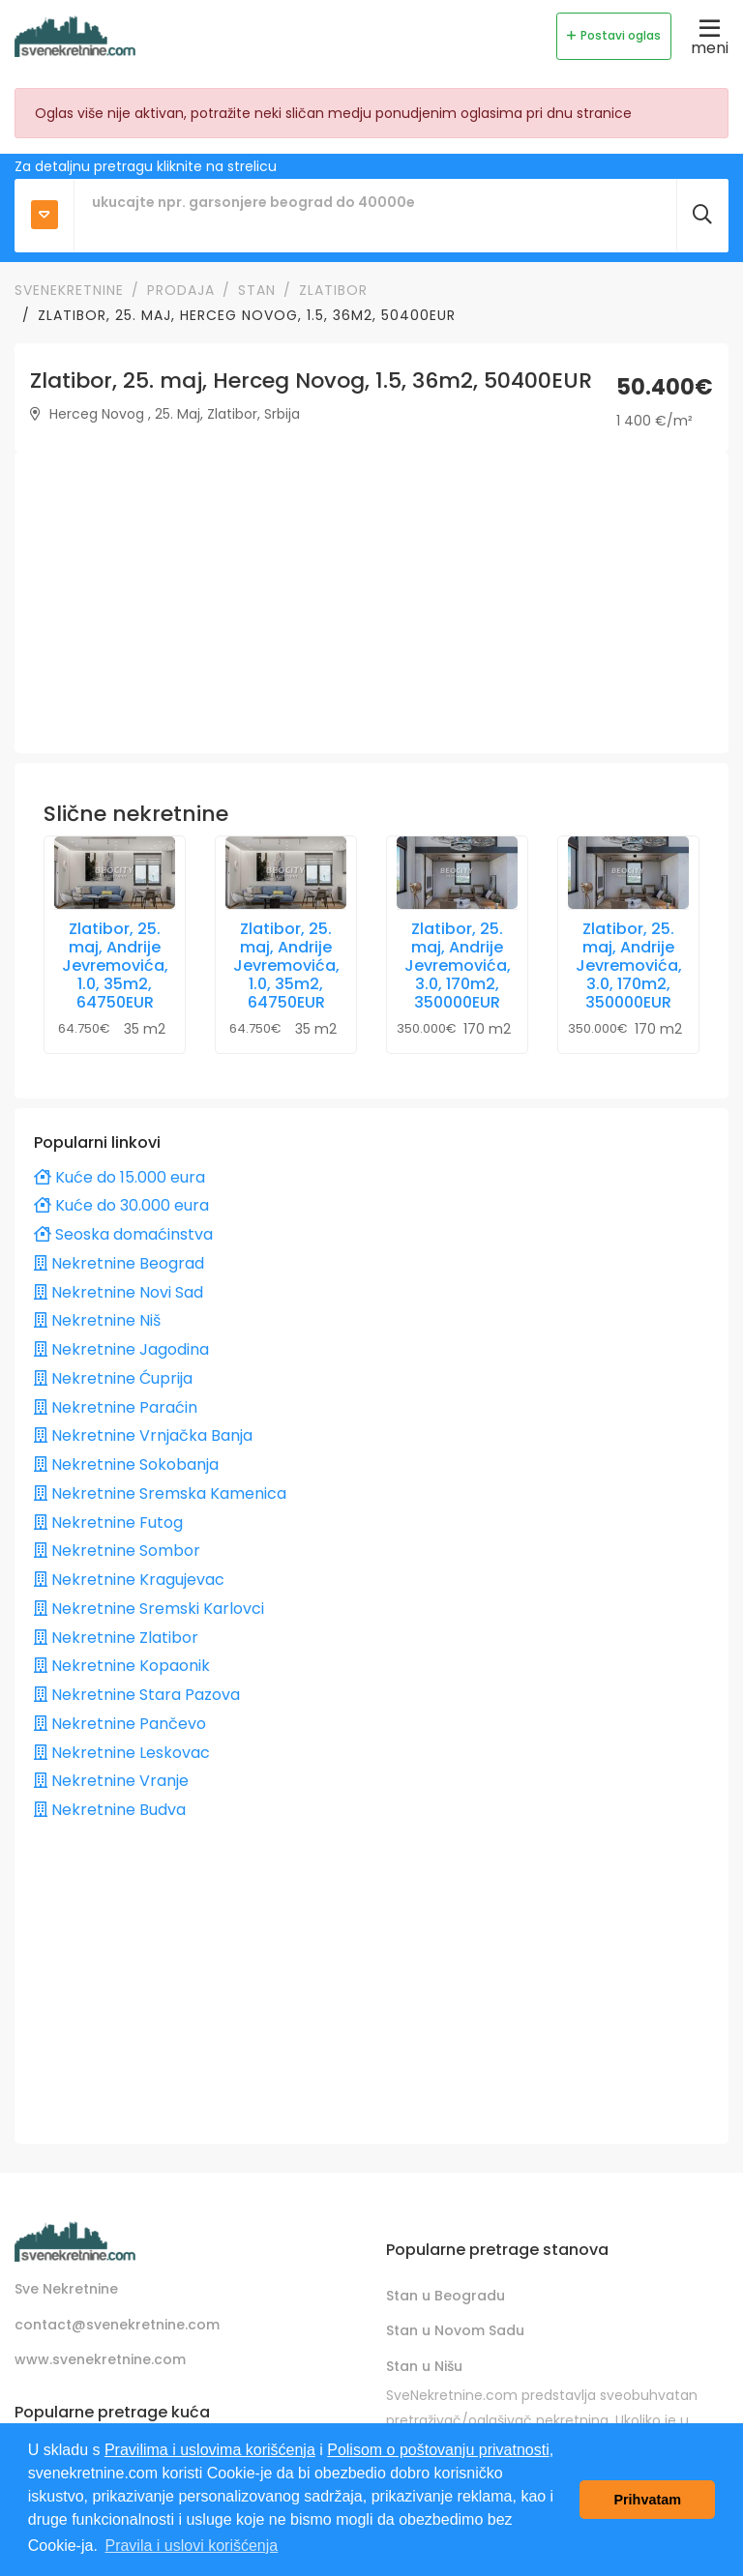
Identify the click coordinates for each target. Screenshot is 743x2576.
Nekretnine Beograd (119, 1263)
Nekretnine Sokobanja (126, 1464)
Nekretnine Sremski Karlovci (149, 1608)
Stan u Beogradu (445, 2295)
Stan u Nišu (424, 2366)
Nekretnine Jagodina (121, 1349)
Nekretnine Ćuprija (113, 1378)
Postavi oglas (614, 35)
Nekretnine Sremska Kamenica (160, 1493)
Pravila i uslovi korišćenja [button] (191, 2545)
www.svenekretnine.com (100, 2360)
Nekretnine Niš (97, 1320)
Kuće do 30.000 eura (121, 1205)
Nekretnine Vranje (111, 1781)
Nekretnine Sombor (117, 1550)
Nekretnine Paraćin (115, 1407)
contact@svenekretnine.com (117, 2324)
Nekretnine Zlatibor (116, 1637)
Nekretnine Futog (108, 1522)
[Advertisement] (371, 602)
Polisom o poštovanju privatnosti (438, 2450)
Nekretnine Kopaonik (122, 1665)
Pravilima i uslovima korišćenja (209, 2450)
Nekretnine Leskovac (122, 1753)
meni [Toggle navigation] (709, 36)
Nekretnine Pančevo (120, 1723)
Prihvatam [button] (647, 2499)
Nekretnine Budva (110, 1810)
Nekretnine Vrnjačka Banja (143, 1435)
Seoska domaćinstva (123, 1234)
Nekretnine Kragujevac (129, 1579)
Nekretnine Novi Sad (118, 1292)
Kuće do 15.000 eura (119, 1177)
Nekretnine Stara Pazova (137, 1694)
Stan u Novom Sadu (455, 2331)
